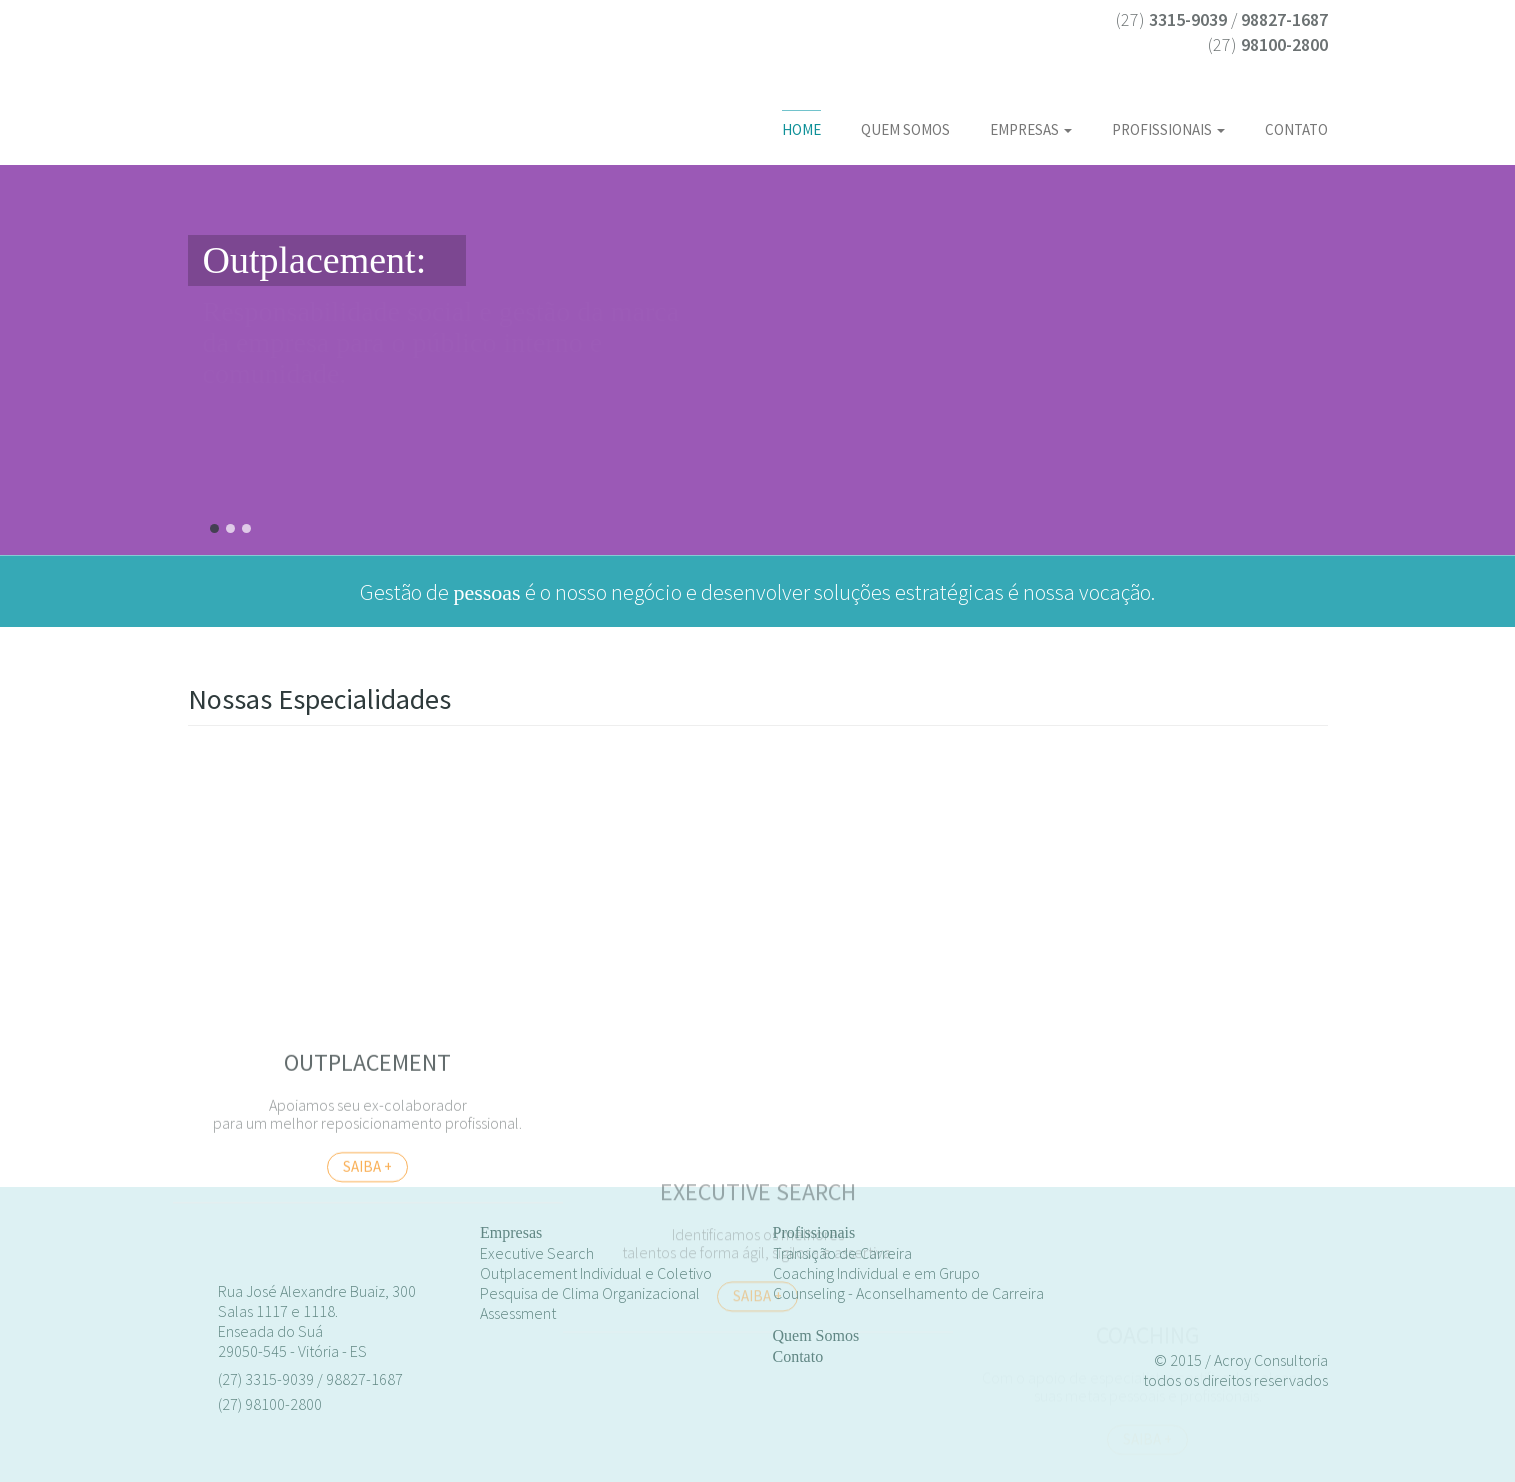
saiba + (757, 1405)
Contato (1296, 129)
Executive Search (537, 1253)
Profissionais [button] (1168, 129)
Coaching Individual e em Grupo (876, 1273)
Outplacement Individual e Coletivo (596, 1273)
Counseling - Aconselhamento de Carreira (908, 1293)
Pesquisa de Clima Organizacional (590, 1293)
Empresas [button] (1031, 129)
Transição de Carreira (842, 1253)
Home (801, 129)
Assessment (518, 1313)
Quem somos (905, 129)
